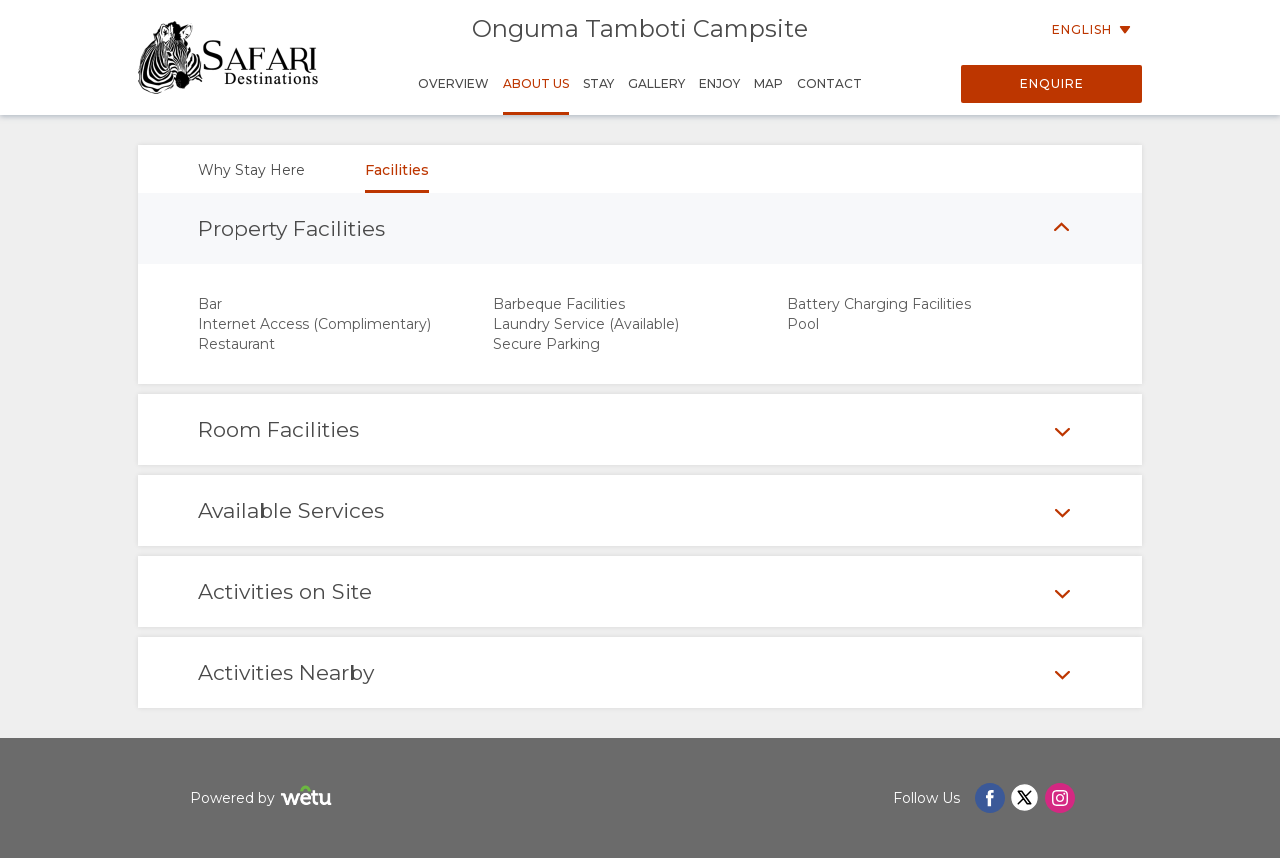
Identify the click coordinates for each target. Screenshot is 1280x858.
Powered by (263, 798)
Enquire (1052, 83)
